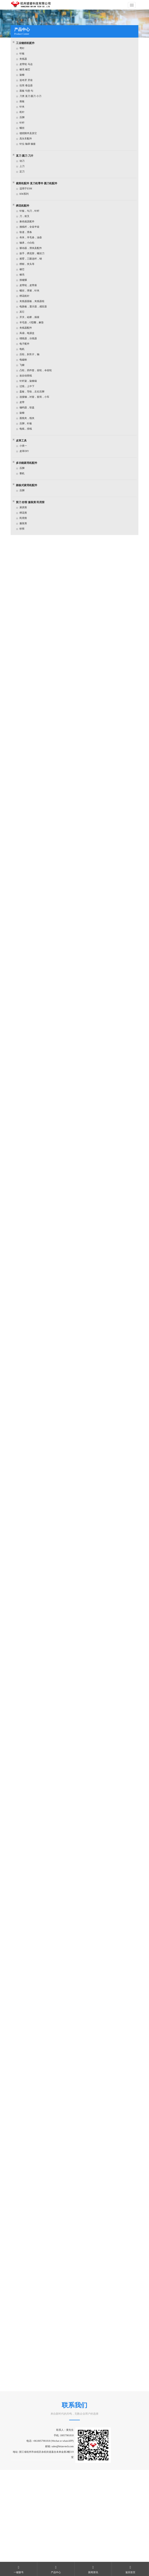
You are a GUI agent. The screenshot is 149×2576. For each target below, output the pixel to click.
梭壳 (23, 274)
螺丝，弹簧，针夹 (31, 290)
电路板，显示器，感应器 (34, 306)
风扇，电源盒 (28, 333)
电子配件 (26, 343)
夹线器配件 (27, 327)
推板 (23, 101)
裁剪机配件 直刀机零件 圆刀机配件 (37, 183)
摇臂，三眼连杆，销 (32, 258)
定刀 (23, 171)
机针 (23, 112)
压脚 (23, 117)
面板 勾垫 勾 (27, 90)
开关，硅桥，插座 (31, 317)
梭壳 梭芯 (26, 69)
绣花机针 (26, 296)
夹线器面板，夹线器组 (33, 301)
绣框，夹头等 (28, 264)
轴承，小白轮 (28, 242)
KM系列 (25, 194)
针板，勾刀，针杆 (31, 211)
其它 (23, 312)
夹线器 (24, 59)
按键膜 (24, 280)
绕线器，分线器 (29, 338)
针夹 (23, 106)
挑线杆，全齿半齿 (31, 227)
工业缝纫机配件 (26, 43)
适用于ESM (27, 188)
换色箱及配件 (28, 221)
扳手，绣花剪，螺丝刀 (33, 253)
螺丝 (23, 128)
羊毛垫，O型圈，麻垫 (33, 322)
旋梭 (23, 75)
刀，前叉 (26, 216)
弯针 (23, 48)
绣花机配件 (24, 205)
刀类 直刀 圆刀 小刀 (32, 96)
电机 (23, 349)
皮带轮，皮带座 (29, 285)
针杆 (23, 122)
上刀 (23, 166)
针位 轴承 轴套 (29, 144)
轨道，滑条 (27, 232)
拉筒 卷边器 (27, 85)
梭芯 (23, 269)
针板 (23, 53)
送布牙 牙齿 (27, 80)
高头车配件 (27, 138)
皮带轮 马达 (27, 64)
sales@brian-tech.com (63, 2446)
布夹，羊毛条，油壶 (32, 237)
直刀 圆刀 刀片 (26, 155)
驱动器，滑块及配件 (32, 248)
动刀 (23, 161)
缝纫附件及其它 (29, 133)
